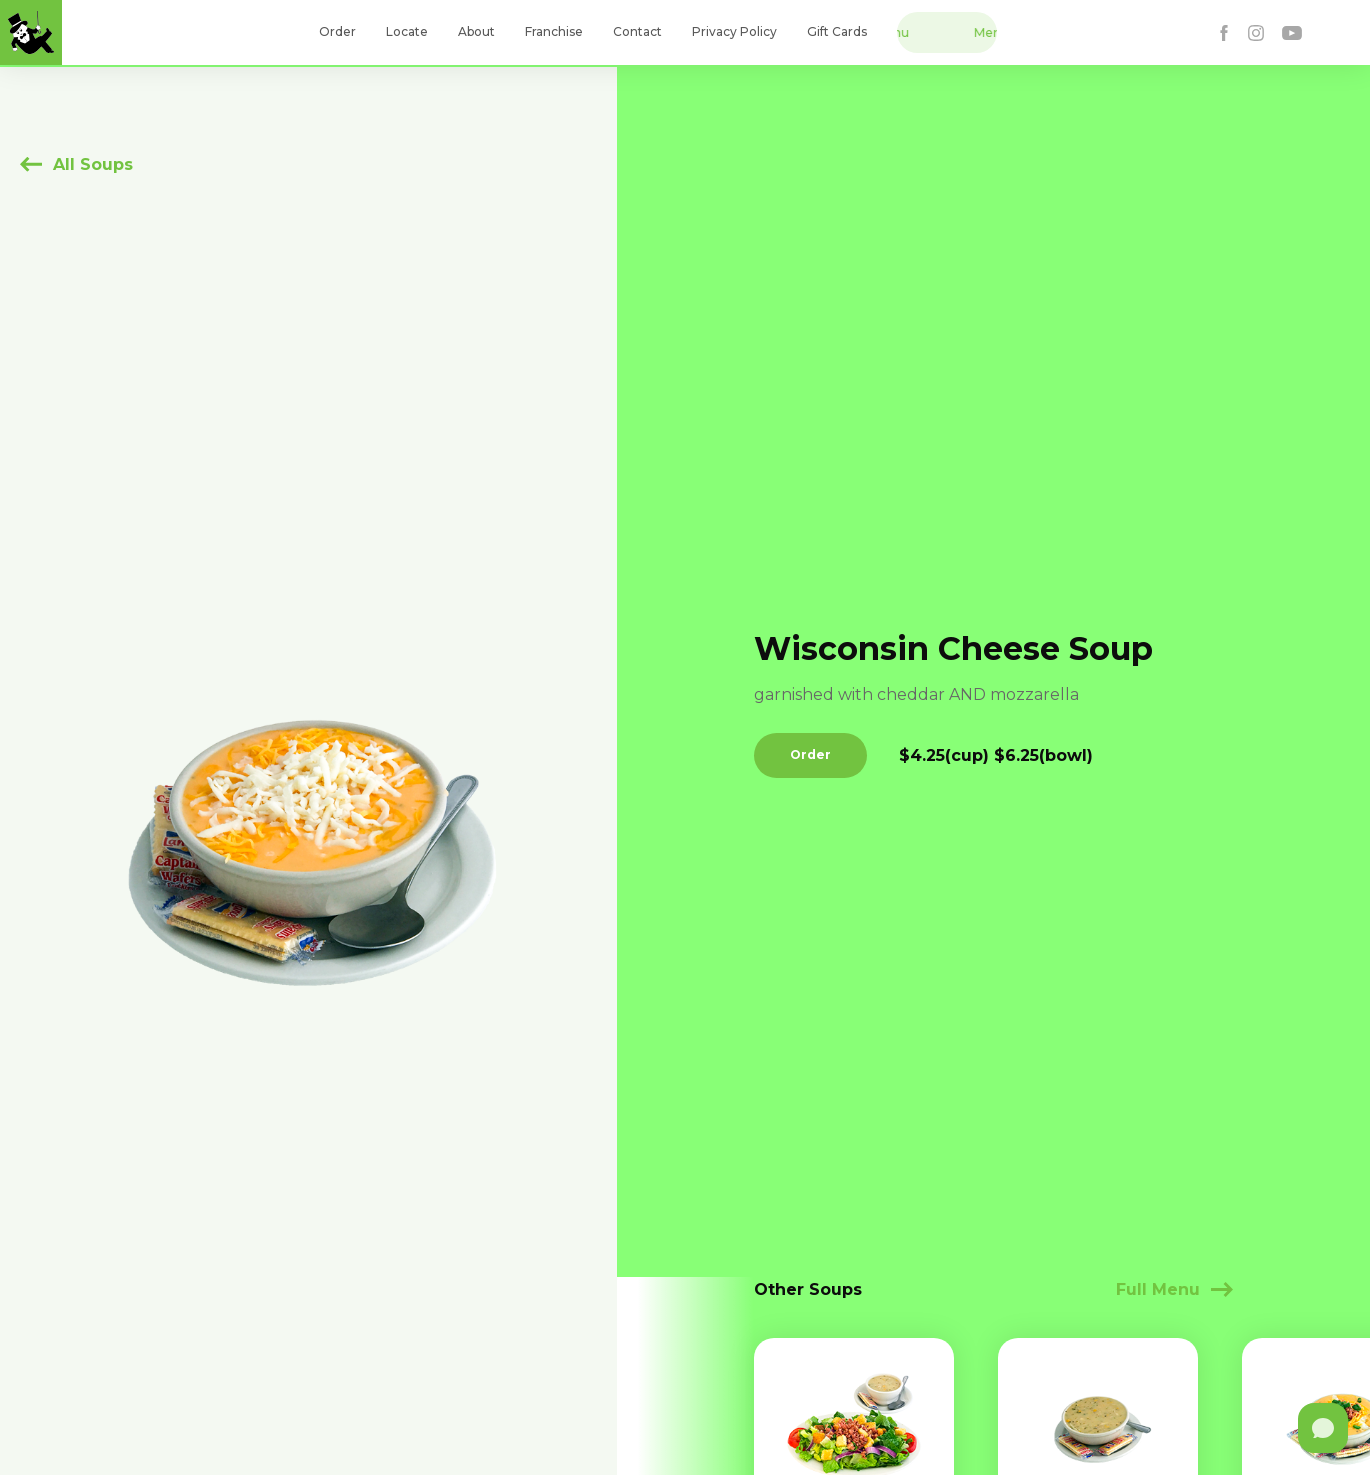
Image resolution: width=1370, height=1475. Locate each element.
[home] (31, 32)
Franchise (554, 31)
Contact (637, 31)
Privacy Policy (734, 31)
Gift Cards (837, 31)
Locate (407, 31)
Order (337, 31)
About (476, 31)
